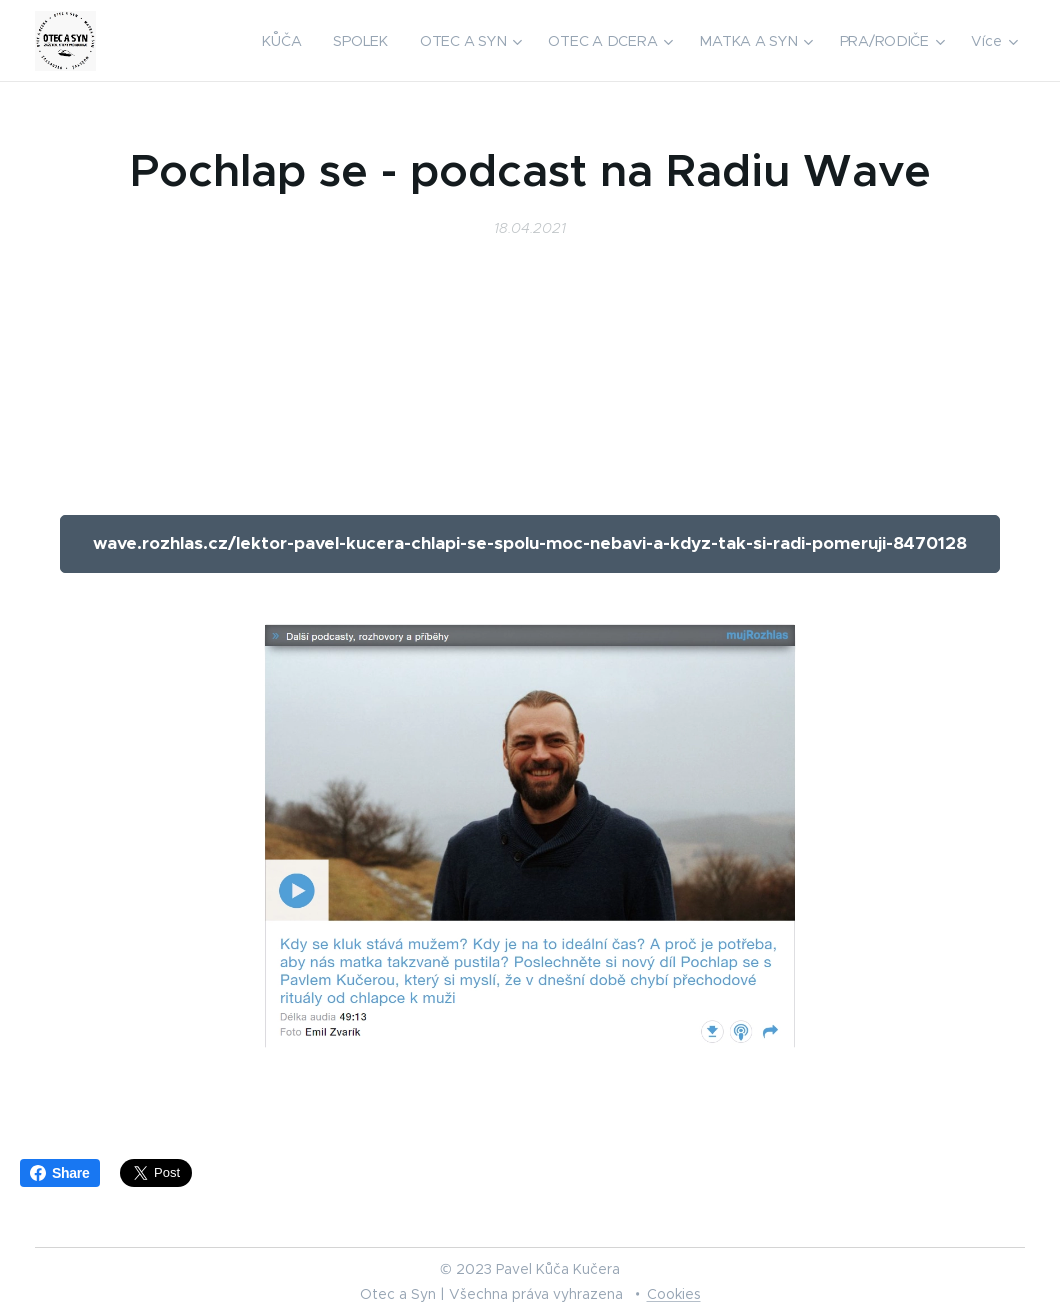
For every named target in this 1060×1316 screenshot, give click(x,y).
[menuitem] (287, 41)
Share (60, 1173)
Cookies (674, 1294)
